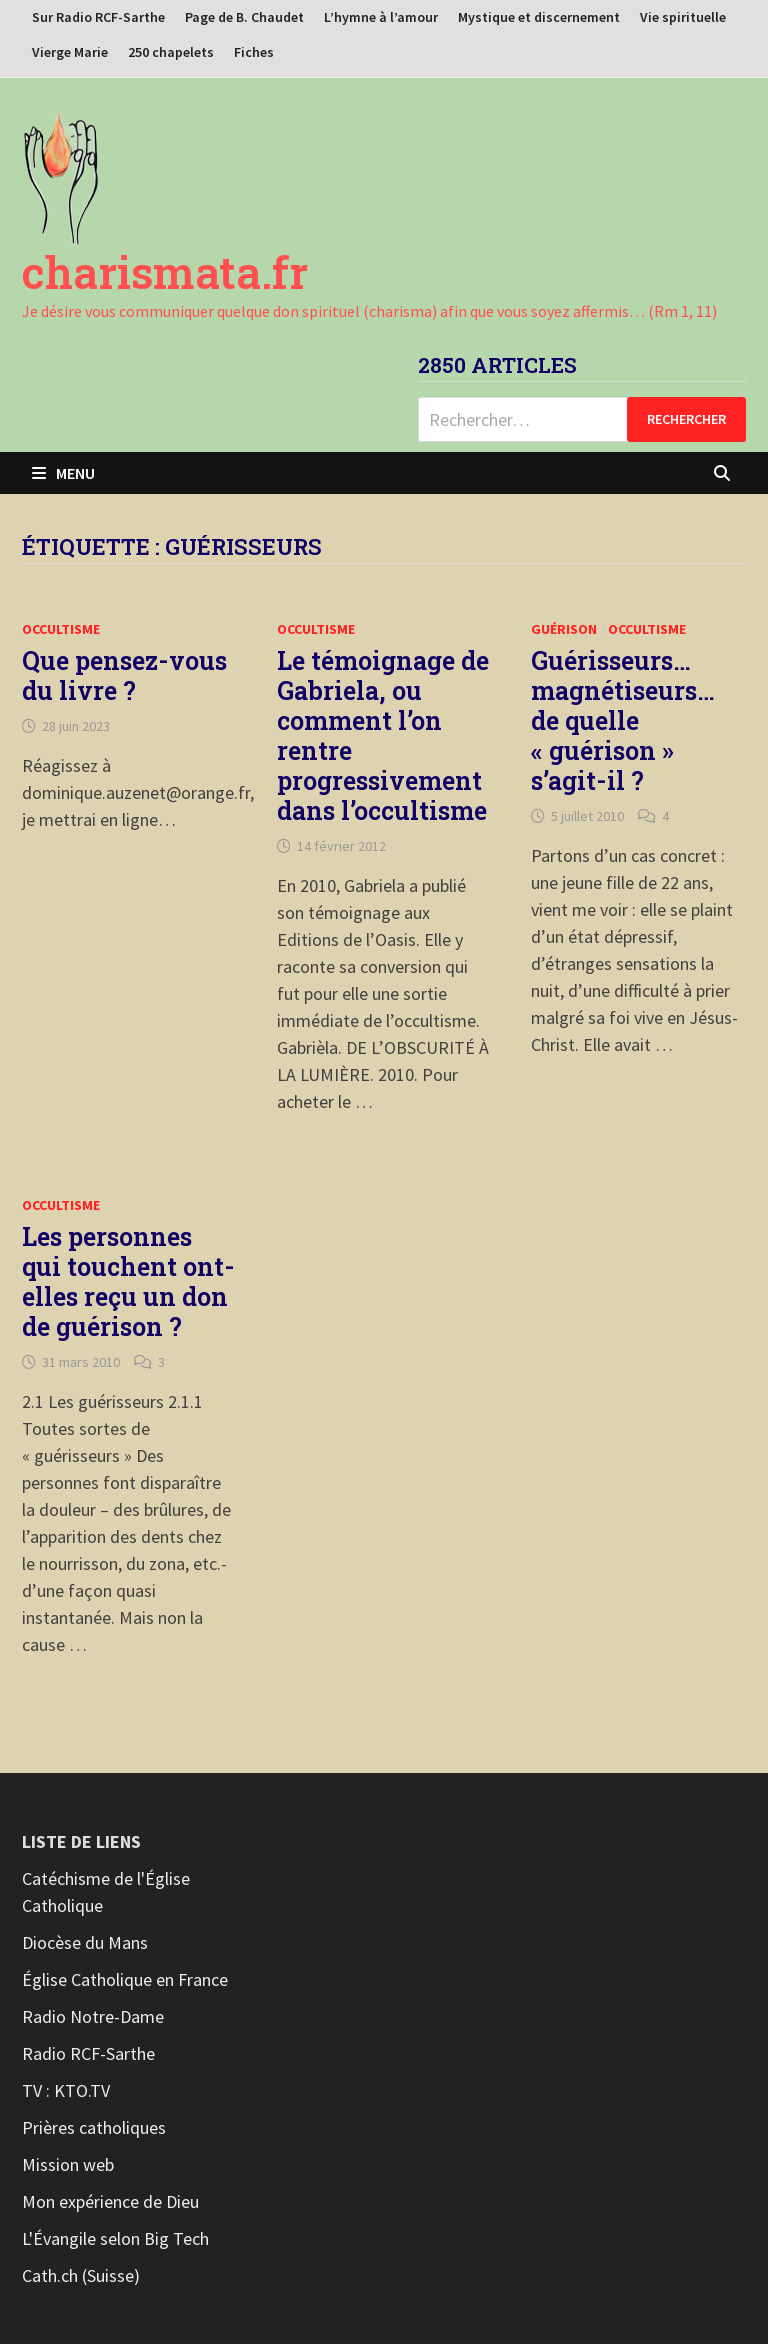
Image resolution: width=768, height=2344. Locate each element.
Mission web (68, 2164)
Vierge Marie (70, 52)
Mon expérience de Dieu (110, 2201)
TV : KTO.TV (66, 2090)
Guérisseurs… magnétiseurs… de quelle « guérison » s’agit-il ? (623, 720)
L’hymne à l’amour (381, 17)
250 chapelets (171, 52)
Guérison (564, 629)
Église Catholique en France (125, 1979)
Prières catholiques (94, 2127)
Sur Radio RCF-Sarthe (98, 17)
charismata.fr (165, 272)
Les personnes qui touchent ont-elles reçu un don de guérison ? (128, 1281)
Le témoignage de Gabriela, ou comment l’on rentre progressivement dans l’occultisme (383, 735)
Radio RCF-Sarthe (88, 2053)
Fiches (254, 52)
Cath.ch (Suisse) (81, 2275)
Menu (63, 473)
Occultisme (61, 629)
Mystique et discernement (539, 17)
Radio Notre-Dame (93, 2016)
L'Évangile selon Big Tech (115, 2238)
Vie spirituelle (683, 17)
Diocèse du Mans (85, 1942)
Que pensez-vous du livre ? (124, 675)
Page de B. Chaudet (244, 17)
